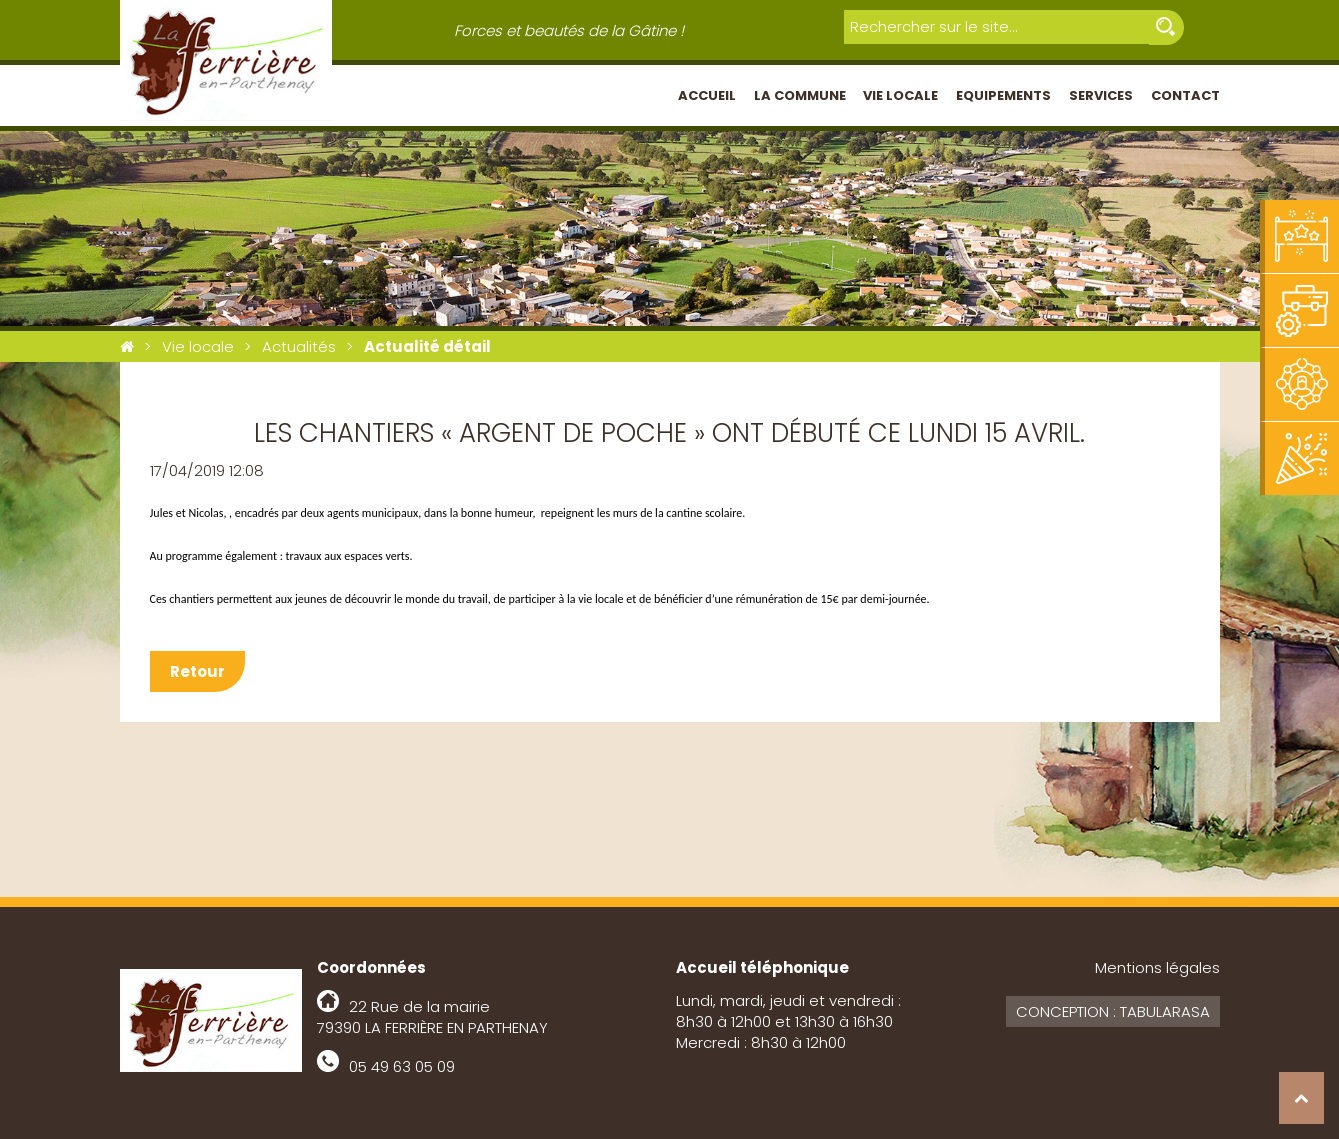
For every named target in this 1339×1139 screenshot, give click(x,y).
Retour (197, 671)
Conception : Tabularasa (1113, 1011)
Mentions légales (1157, 967)
